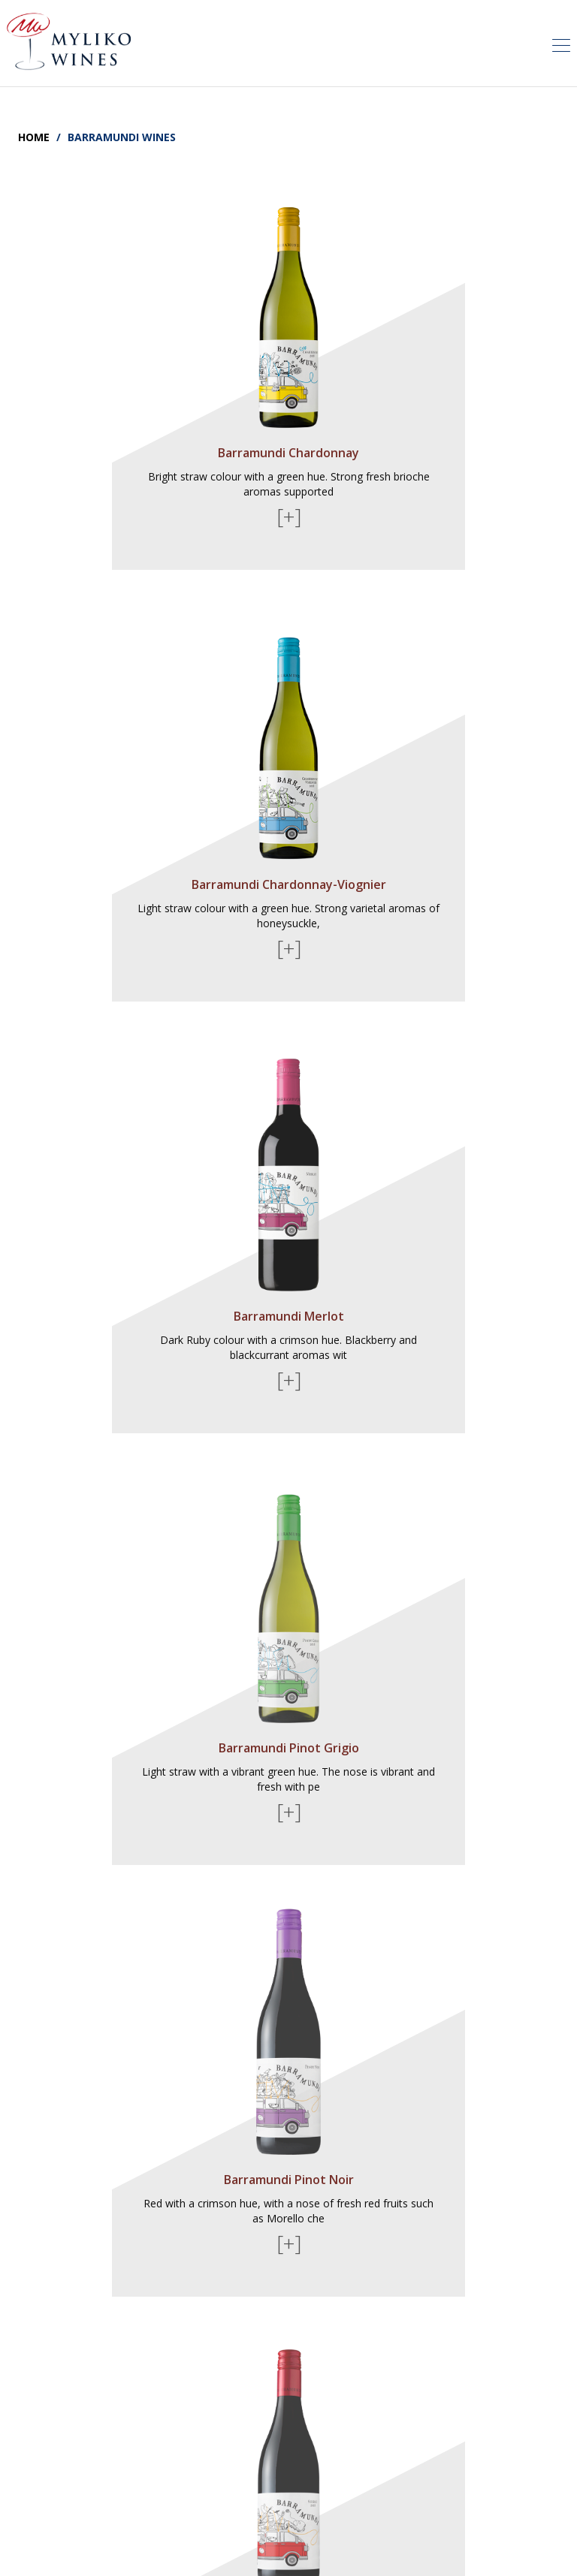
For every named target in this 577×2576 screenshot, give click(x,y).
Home (34, 137)
